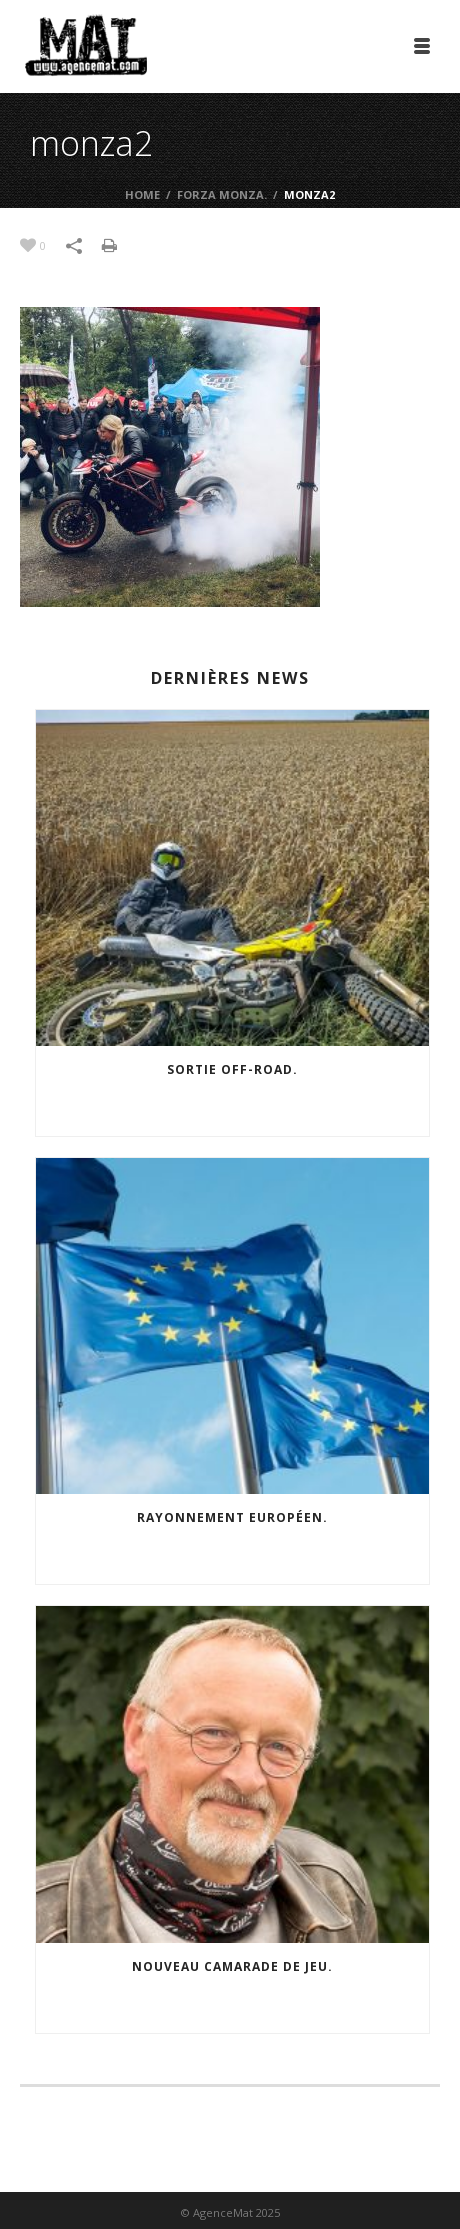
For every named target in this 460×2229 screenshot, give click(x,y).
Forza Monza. (222, 194)
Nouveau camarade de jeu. (232, 1966)
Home (142, 194)
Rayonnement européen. (232, 1517)
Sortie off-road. (232, 1069)
